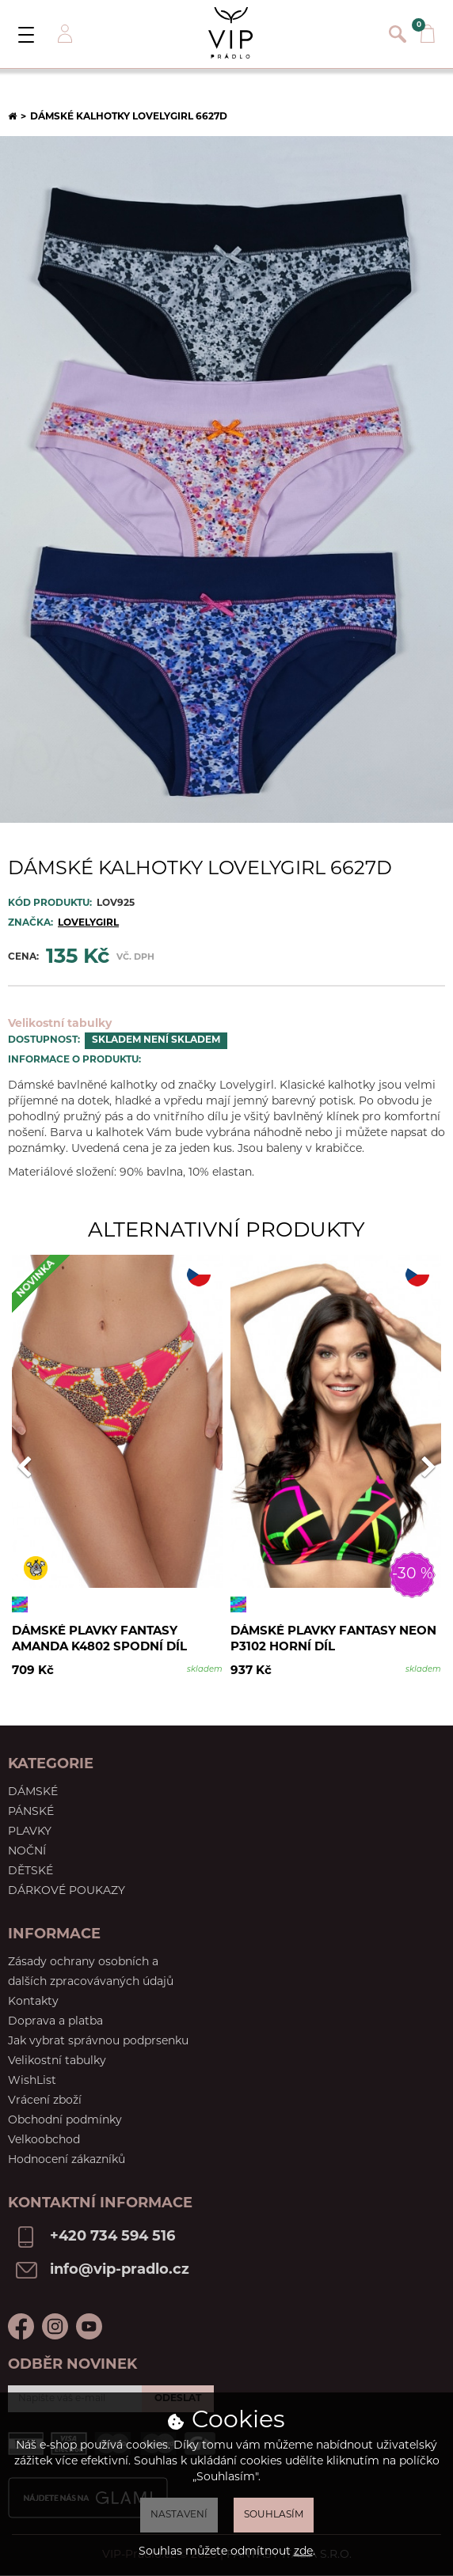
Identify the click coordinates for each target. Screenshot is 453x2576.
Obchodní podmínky (65, 2121)
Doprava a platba (55, 2022)
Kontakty (33, 2002)
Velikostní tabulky (60, 1024)
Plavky (29, 1832)
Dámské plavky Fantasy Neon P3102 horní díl (333, 1640)
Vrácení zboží (45, 2101)
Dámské (33, 1792)
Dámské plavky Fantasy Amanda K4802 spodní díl (99, 1640)
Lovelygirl (88, 923)
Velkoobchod (44, 2140)
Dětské (30, 1871)
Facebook (21, 2326)
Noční (27, 1852)
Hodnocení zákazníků (66, 2160)
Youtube (89, 2326)
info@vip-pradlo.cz (119, 2270)
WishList (32, 2081)
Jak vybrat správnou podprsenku (98, 2042)
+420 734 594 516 (112, 2237)
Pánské (31, 1812)
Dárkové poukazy (66, 1891)
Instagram (55, 2326)
